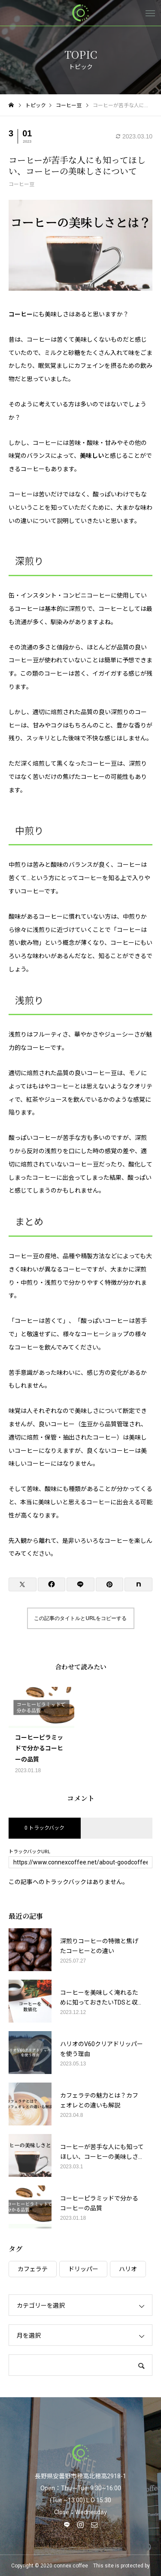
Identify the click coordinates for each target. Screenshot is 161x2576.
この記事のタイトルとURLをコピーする (80, 1618)
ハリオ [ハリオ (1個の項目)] (128, 2269)
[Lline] (80, 1584)
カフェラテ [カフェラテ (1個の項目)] (33, 2269)
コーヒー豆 (21, 184)
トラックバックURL (29, 1851)
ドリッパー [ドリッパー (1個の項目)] (83, 2269)
